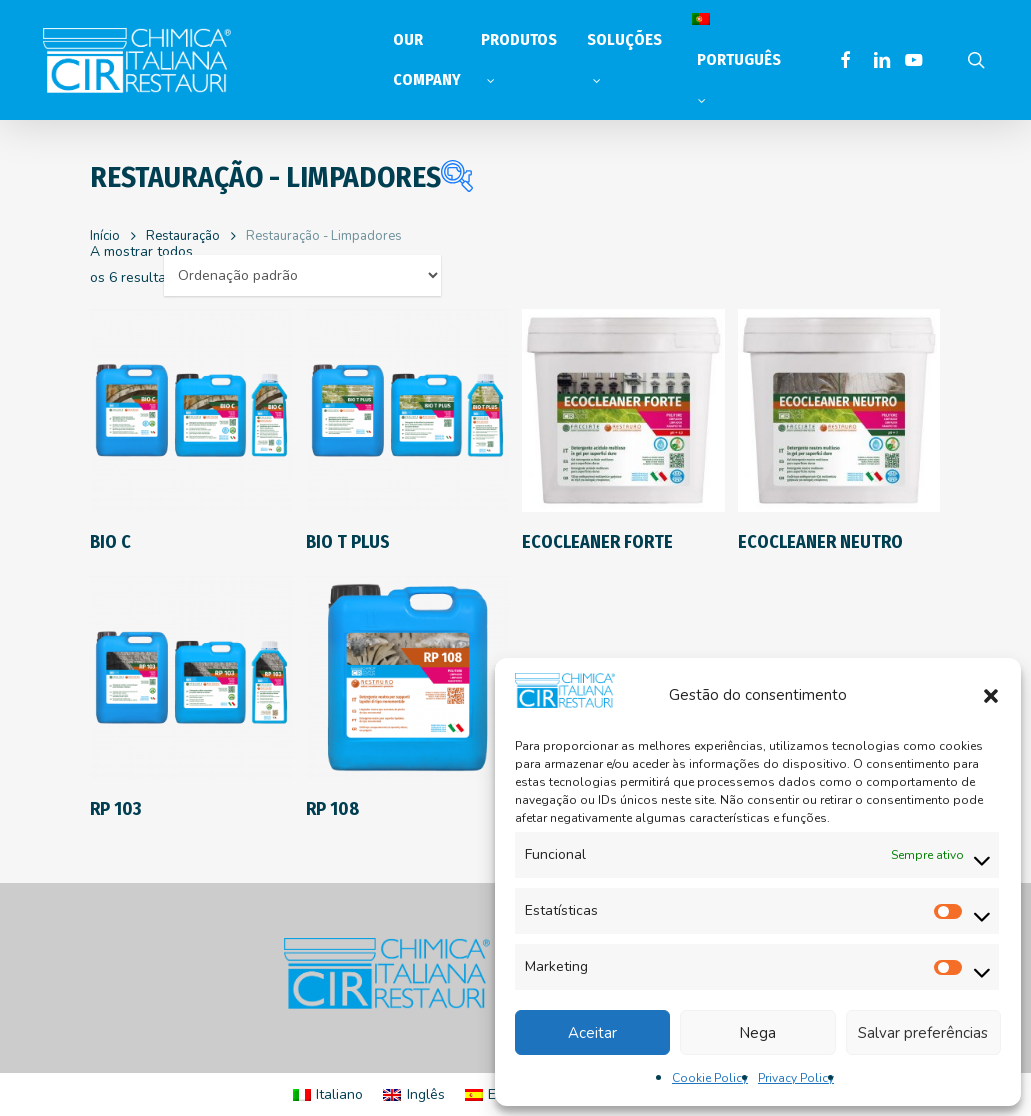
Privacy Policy (796, 1078)
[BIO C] (191, 410)
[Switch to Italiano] (328, 1095)
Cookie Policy (710, 1078)
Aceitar (592, 1033)
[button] (991, 695)
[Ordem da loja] (302, 275)
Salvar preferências (923, 1033)
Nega (757, 1033)
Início (105, 236)
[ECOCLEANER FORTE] (623, 410)
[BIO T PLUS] (407, 410)
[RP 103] (191, 677)
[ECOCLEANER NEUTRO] (839, 410)
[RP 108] (407, 677)
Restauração (183, 236)
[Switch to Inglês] (414, 1095)
